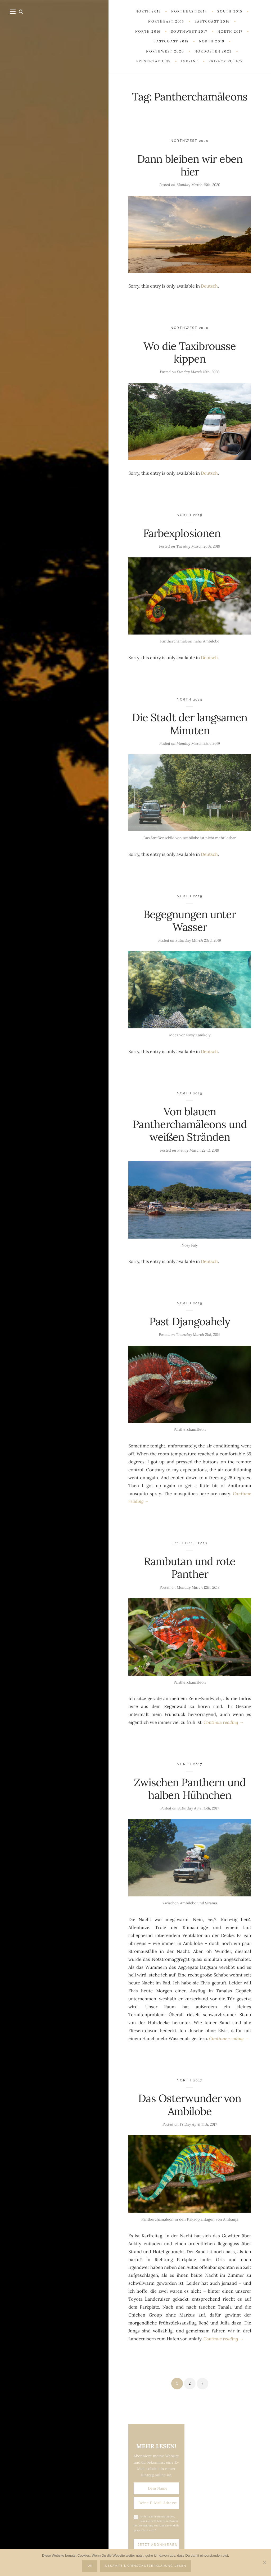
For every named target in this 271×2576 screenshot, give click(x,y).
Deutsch (209, 286)
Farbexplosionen (189, 533)
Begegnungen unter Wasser (189, 921)
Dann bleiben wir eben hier (189, 165)
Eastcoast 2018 (189, 1543)
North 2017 (189, 1764)
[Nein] (264, 2562)
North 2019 (190, 515)
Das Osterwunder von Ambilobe (189, 2104)
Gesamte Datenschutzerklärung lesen (146, 2566)
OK (90, 2566)
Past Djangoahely (189, 1321)
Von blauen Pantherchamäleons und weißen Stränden (190, 1124)
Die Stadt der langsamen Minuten (189, 724)
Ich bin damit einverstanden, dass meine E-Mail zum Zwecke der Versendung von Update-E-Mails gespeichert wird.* (156, 2523)
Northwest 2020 (190, 141)
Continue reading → (224, 1722)
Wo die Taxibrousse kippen (189, 352)
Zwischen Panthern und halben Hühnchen (190, 1789)
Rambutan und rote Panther (189, 1568)
